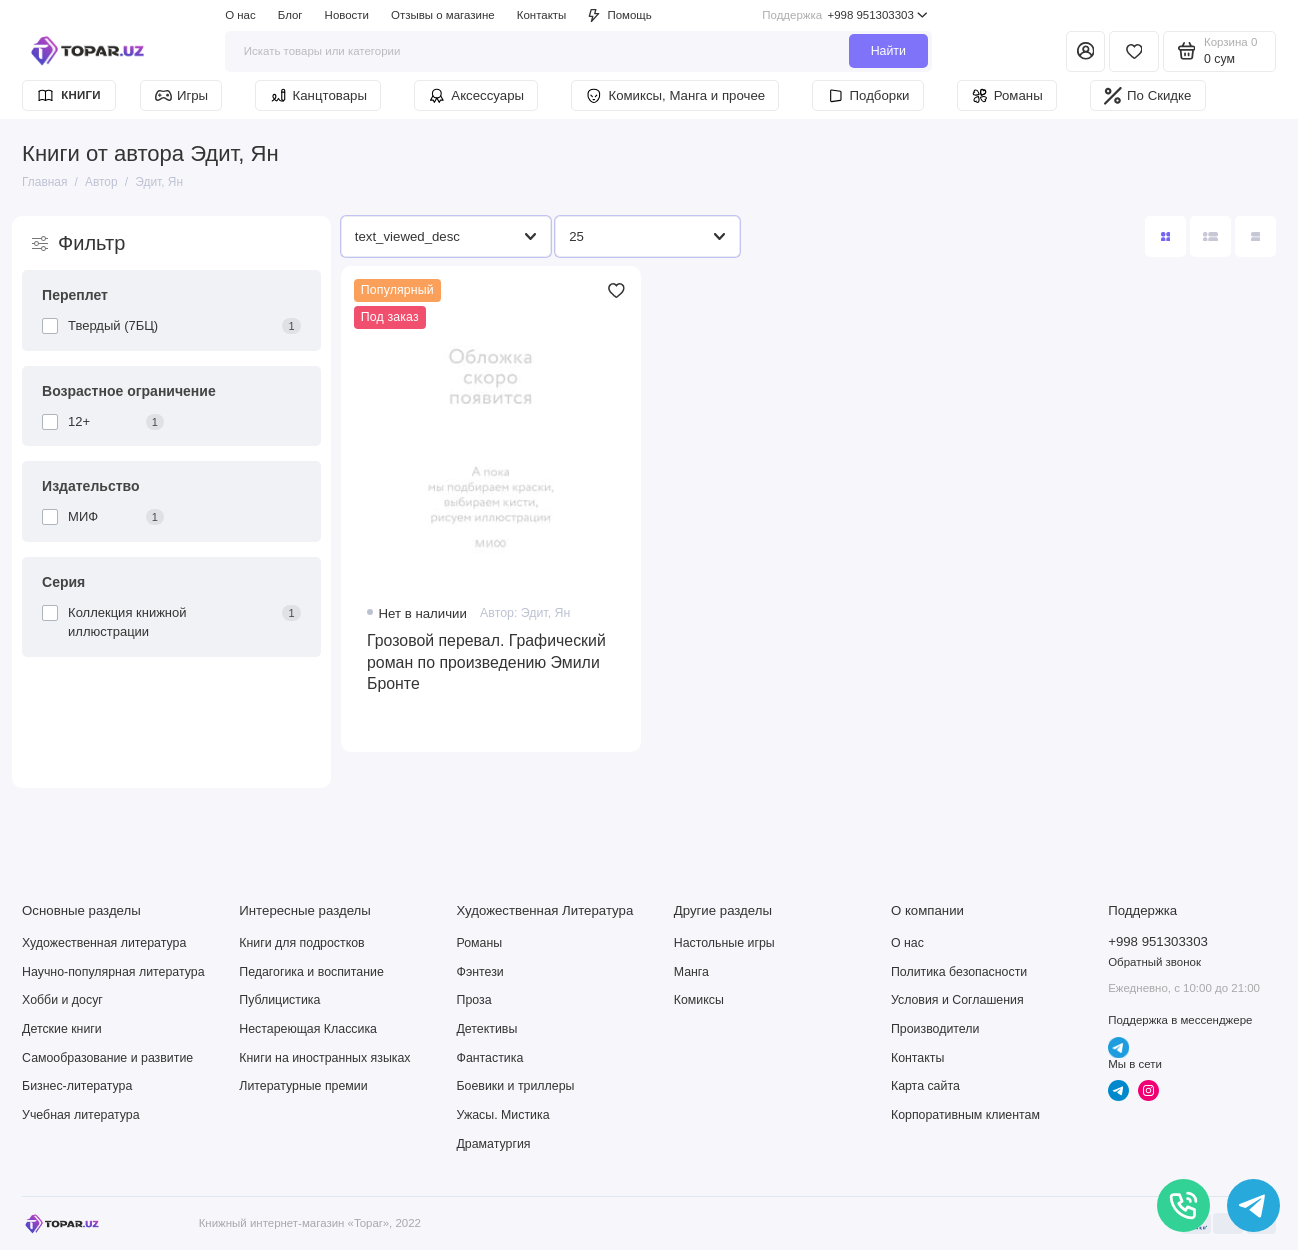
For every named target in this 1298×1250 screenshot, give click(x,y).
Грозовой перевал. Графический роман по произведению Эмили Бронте (486, 661)
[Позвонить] (1183, 1205)
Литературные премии (303, 1086)
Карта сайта (925, 1086)
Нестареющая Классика (308, 1029)
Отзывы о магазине (443, 15)
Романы (1007, 96)
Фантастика (490, 1058)
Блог (290, 15)
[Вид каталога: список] (1210, 236)
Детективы (487, 1029)
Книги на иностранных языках (324, 1058)
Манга (691, 972)
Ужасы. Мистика (503, 1115)
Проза (474, 1000)
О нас (240, 15)
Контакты (542, 15)
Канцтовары (318, 96)
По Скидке (1147, 96)
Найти (888, 51)
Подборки (868, 96)
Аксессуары (476, 96)
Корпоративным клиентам (965, 1115)
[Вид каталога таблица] (1255, 236)
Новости (347, 15)
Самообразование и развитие (107, 1058)
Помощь (619, 16)
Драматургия (494, 1144)
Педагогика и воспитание (311, 972)
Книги (68, 95)
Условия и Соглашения (957, 1000)
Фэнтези (480, 972)
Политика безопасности (959, 972)
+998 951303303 (845, 16)
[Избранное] (1134, 51)
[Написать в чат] (1253, 1205)
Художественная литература (104, 943)
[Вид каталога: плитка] (1165, 236)
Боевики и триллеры (516, 1086)
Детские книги (62, 1029)
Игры (182, 95)
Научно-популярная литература (113, 972)
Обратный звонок (1154, 962)
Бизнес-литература (77, 1086)
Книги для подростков (301, 943)
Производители (935, 1029)
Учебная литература (81, 1115)
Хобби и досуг (62, 1000)
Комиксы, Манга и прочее (675, 96)
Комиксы (699, 1000)
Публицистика (279, 1000)
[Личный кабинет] (1085, 51)
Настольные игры (724, 943)
